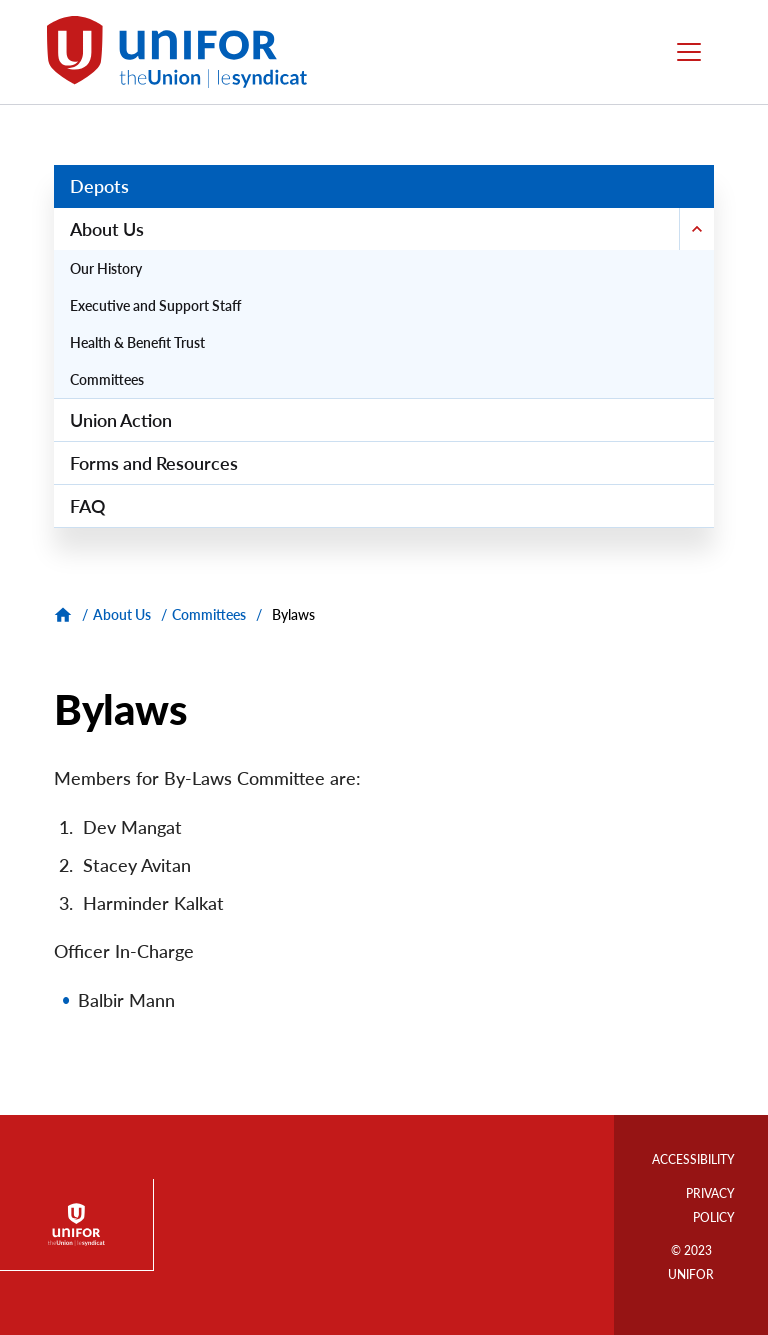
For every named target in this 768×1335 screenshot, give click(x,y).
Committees (209, 614)
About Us (122, 614)
